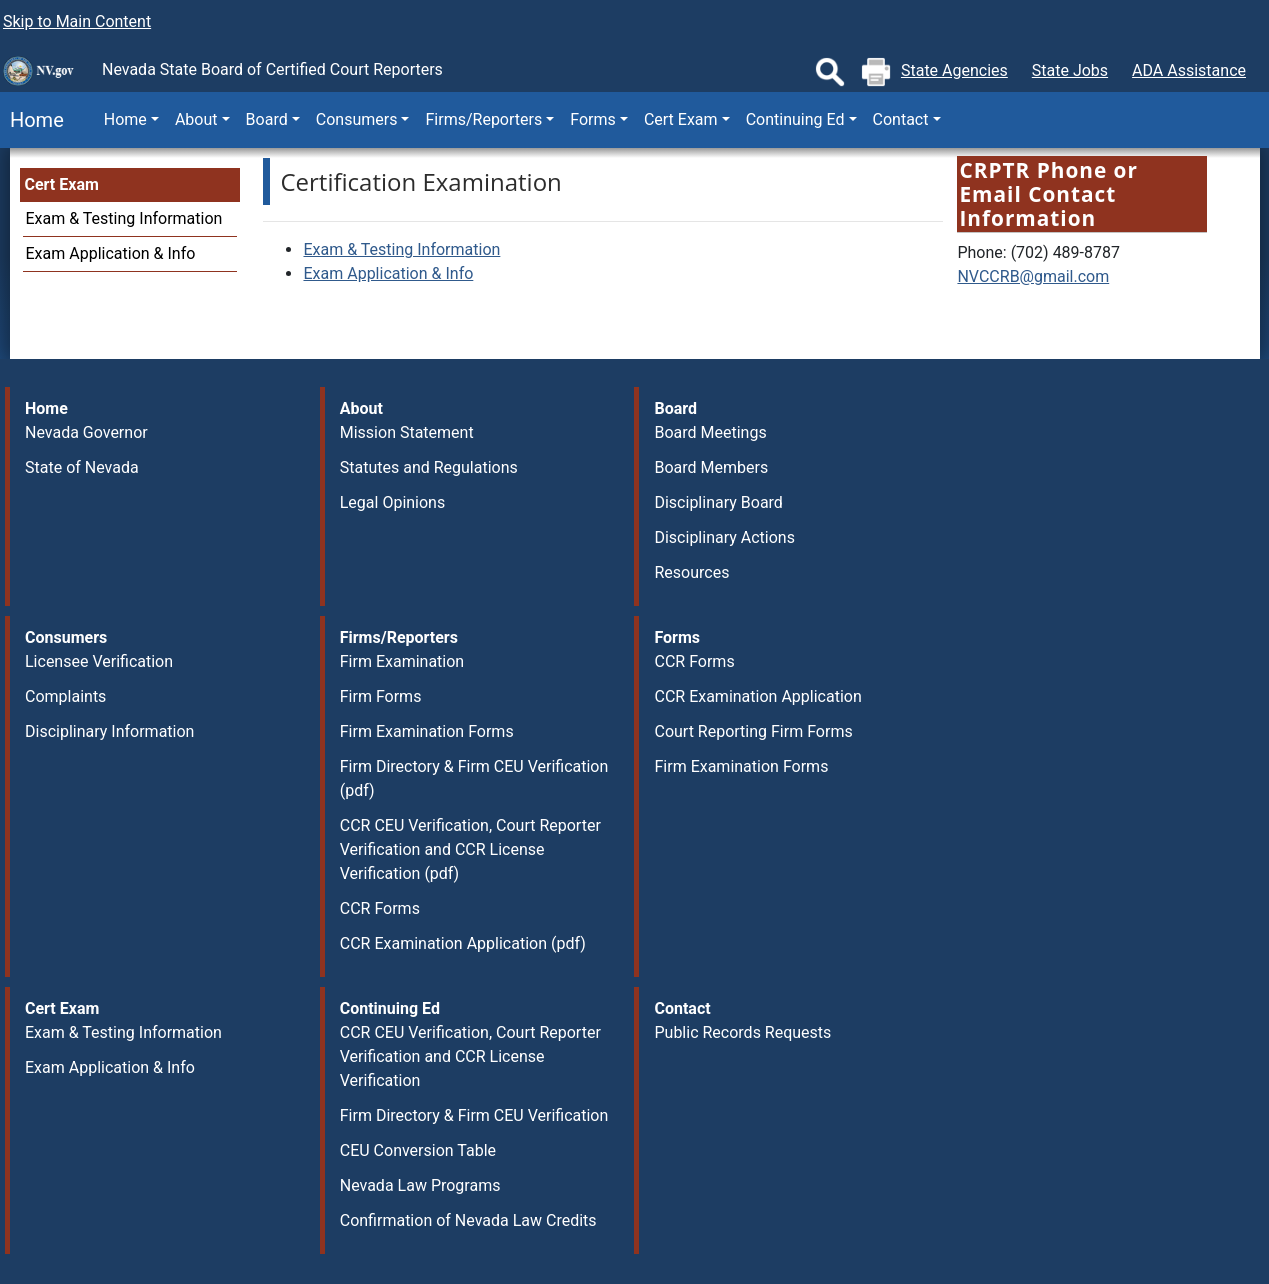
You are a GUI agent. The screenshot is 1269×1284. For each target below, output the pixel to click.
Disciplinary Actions (724, 537)
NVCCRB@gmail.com (1033, 276)
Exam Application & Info (111, 253)
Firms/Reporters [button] (483, 119)
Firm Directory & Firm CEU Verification (474, 1115)
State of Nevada (82, 467)
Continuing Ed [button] (795, 119)
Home (32, 120)
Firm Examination (402, 661)
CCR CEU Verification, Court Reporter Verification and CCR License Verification (470, 1056)
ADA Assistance (1189, 70)
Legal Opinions (392, 502)
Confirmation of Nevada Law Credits (468, 1220)
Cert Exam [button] (681, 119)
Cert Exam (62, 184)
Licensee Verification (99, 661)
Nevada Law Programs (420, 1185)
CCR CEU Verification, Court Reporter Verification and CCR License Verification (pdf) (470, 849)
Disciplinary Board (718, 502)
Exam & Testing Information (124, 218)
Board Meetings (710, 432)
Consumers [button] (357, 119)
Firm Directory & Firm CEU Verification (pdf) (474, 778)
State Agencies (954, 70)
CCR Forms (380, 908)
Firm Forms (381, 696)
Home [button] (125, 119)
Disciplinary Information (109, 731)
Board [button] (267, 119)
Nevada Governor (86, 432)
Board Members (711, 467)
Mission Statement (407, 432)
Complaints (65, 696)
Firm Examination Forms (427, 731)
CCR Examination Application (757, 696)
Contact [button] (901, 119)
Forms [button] (593, 119)
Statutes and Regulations (429, 467)
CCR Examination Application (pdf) (463, 943)
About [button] (196, 119)
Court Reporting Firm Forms (753, 731)
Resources (691, 572)
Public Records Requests (742, 1032)
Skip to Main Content (77, 21)
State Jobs (1070, 70)
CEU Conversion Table (418, 1150)
